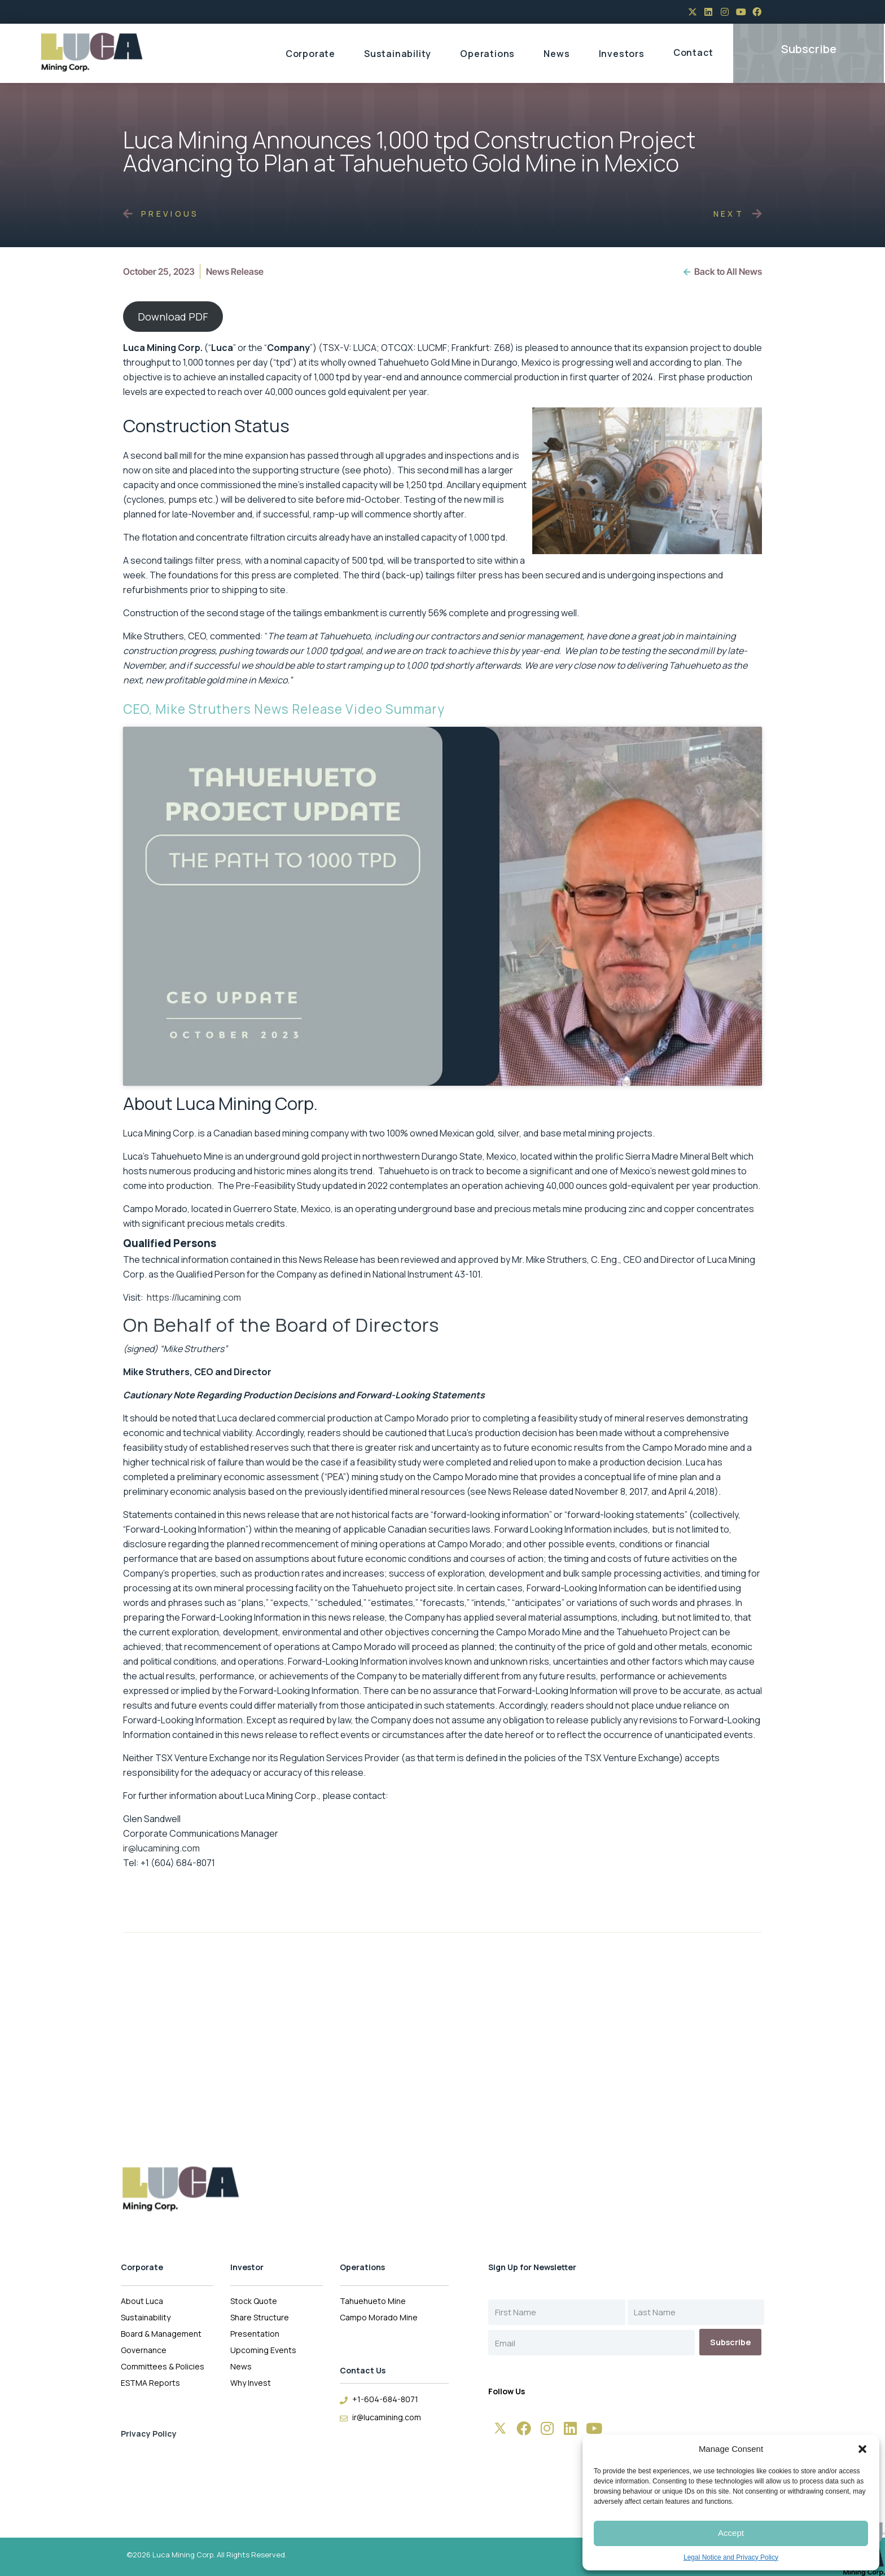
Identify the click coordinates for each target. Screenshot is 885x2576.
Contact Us (362, 2370)
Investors (622, 53)
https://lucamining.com (194, 1297)
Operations (487, 53)
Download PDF (173, 316)
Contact (693, 52)
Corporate (310, 53)
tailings (307, 613)
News (556, 53)
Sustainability (397, 53)
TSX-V (335, 347)
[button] (862, 2449)
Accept (731, 2533)
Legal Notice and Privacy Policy (731, 2557)
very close (574, 665)
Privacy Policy (149, 2433)
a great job (652, 636)
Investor (247, 2267)
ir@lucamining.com (161, 1848)
